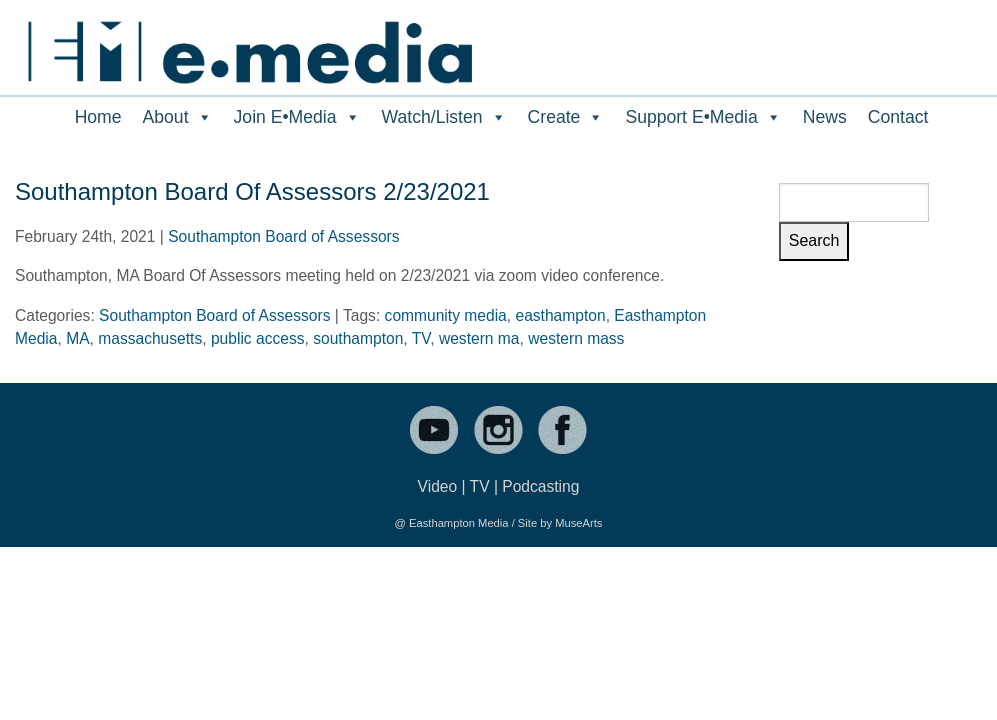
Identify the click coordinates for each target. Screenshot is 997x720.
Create (566, 117)
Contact (898, 117)
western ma (479, 338)
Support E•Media (703, 117)
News (825, 117)
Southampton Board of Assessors (283, 236)
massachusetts (150, 338)
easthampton (560, 315)
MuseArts (578, 523)
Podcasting (540, 486)
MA (77, 338)
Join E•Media (297, 117)
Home (98, 117)
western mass (576, 338)
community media (446, 315)
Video (438, 486)
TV (421, 338)
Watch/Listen (444, 117)
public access (258, 338)
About (178, 117)
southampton (358, 338)
